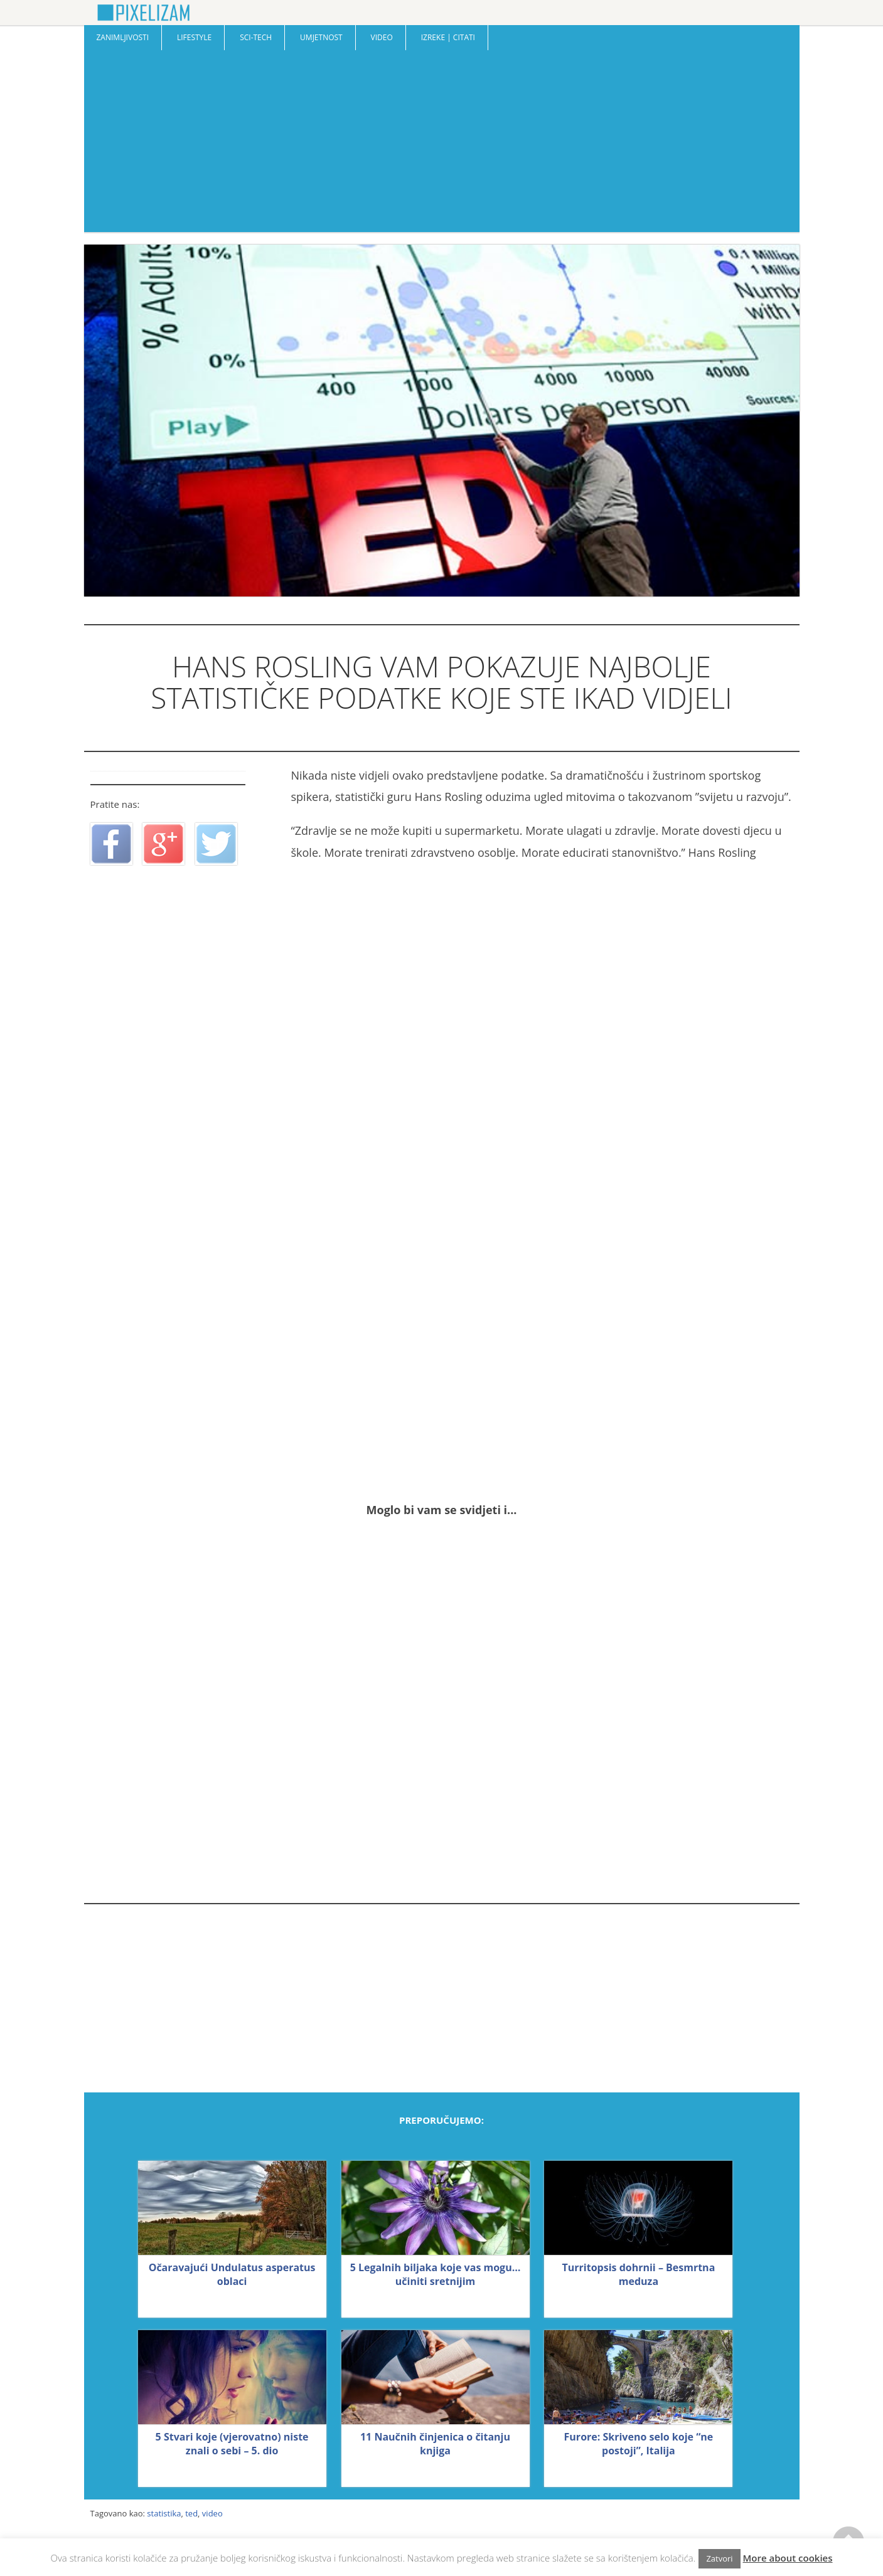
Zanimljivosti (123, 37)
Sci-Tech (256, 37)
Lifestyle (194, 37)
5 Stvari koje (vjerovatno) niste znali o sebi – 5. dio (232, 2443)
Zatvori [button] (719, 2558)
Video (382, 37)
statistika (164, 2513)
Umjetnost (321, 37)
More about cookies (788, 2558)
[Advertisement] (442, 144)
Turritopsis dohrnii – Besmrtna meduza (638, 2274)
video (212, 2513)
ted (191, 2513)
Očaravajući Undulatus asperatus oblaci (232, 2274)
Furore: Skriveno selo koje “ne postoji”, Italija (639, 2443)
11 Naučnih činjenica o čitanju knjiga (435, 2443)
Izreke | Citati (448, 37)
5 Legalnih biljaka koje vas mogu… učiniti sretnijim (435, 2274)
